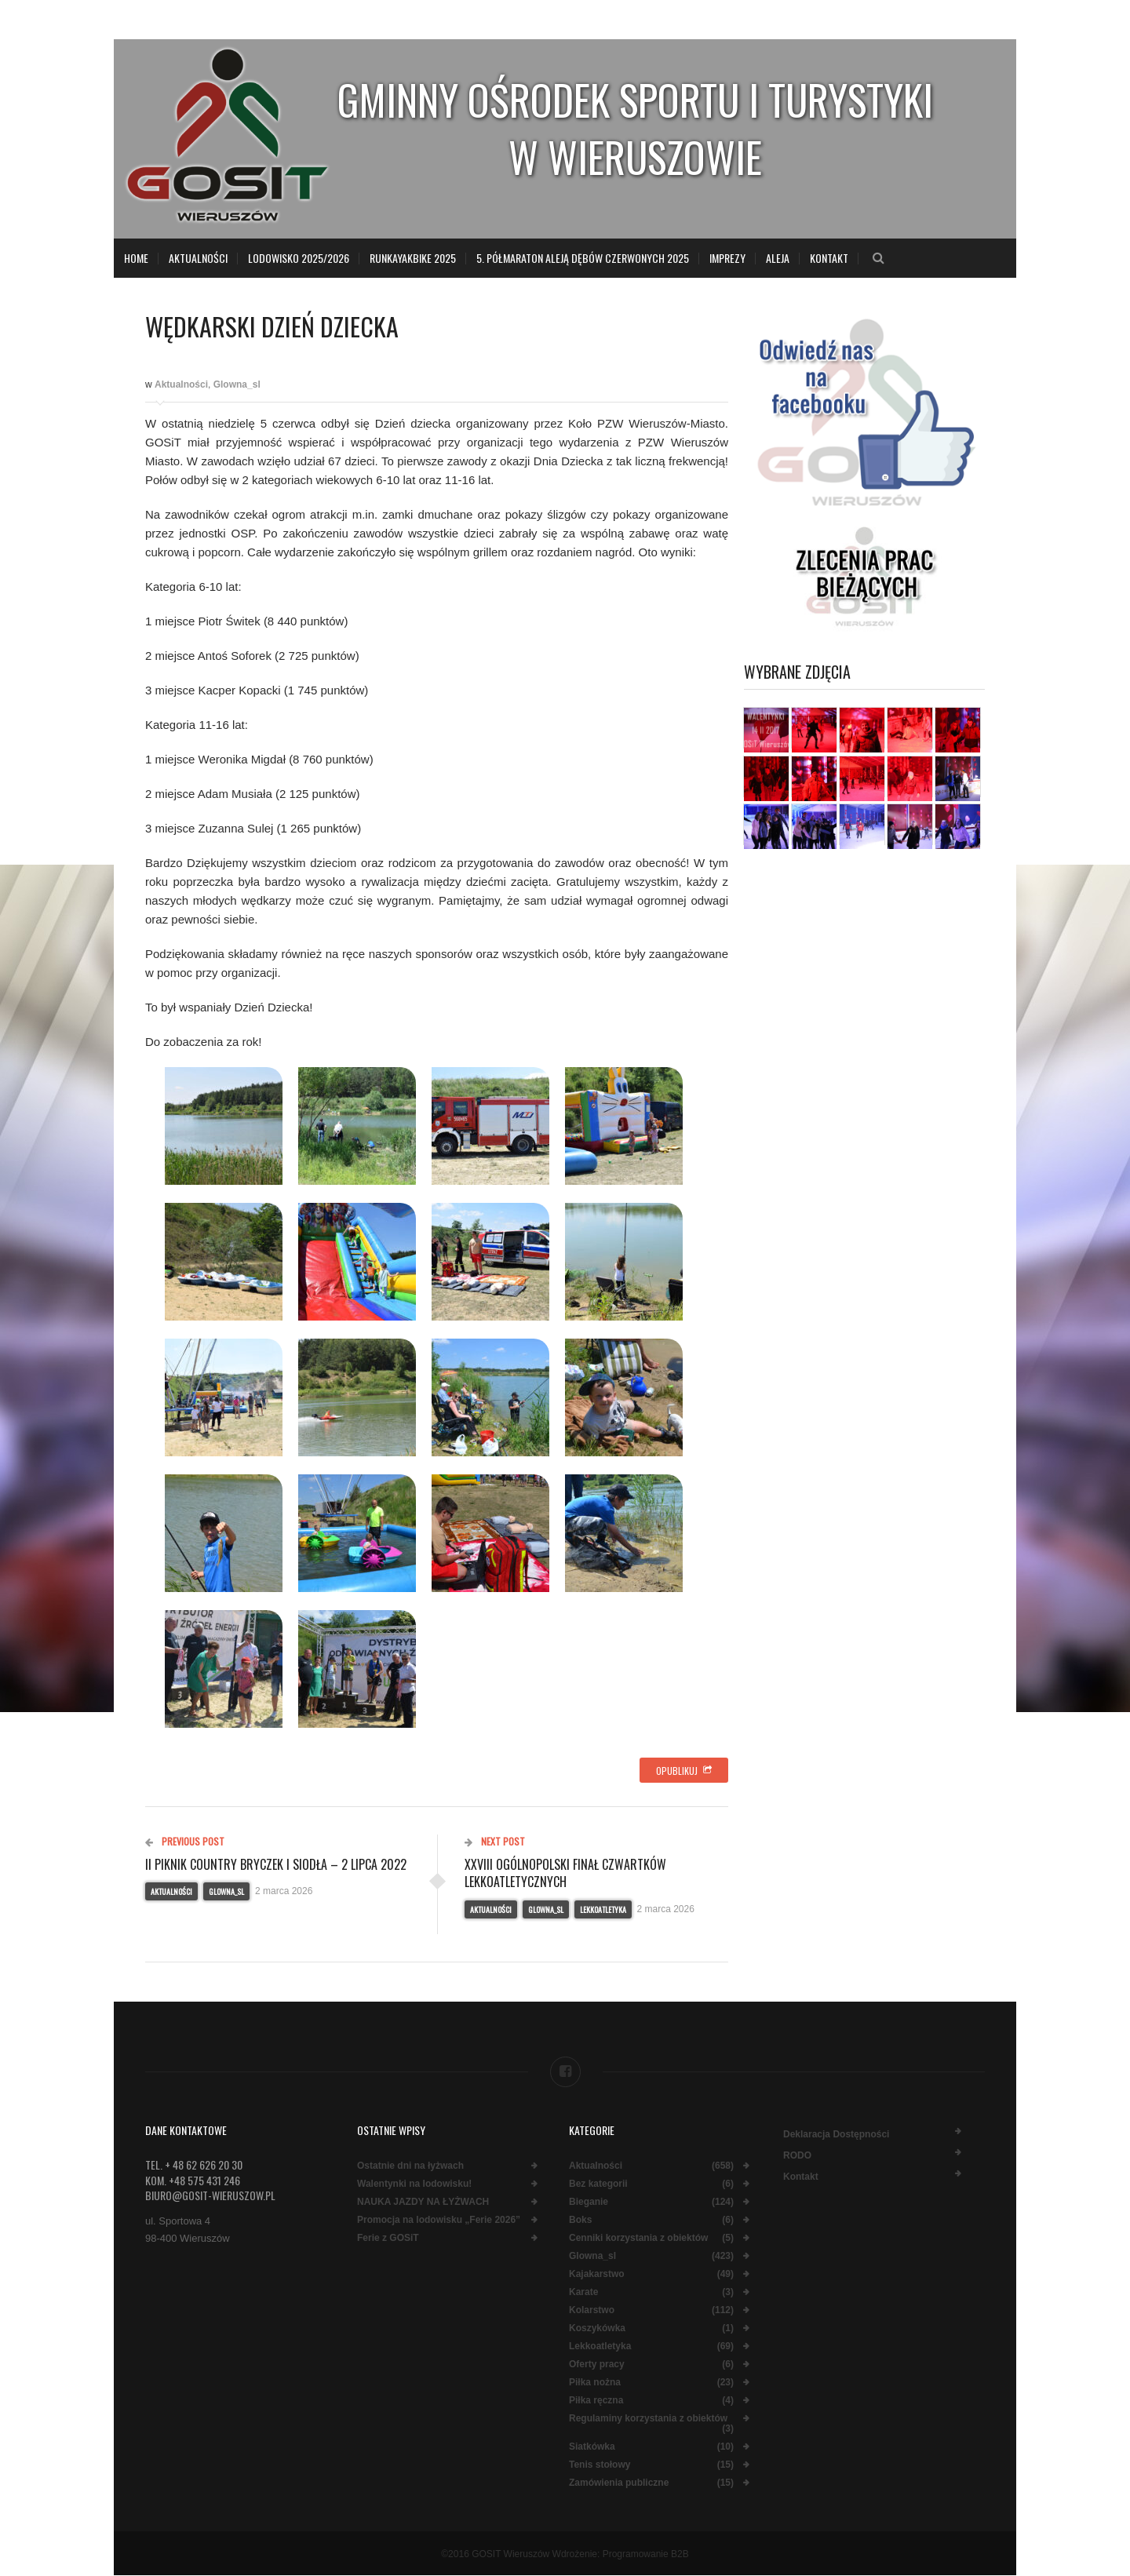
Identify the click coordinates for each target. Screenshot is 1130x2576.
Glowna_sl (237, 384)
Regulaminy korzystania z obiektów (648, 2419)
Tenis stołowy (599, 2465)
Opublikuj (684, 1770)
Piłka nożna (595, 2382)
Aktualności (198, 258)
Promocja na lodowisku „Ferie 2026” (438, 2220)
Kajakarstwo (597, 2274)
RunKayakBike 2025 (413, 258)
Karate (583, 2292)
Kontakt (829, 258)
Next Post (495, 1841)
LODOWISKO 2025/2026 (298, 258)
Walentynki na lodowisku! (414, 2184)
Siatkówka (592, 2447)
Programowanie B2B (646, 2554)
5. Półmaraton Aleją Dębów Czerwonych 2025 (582, 258)
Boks (580, 2220)
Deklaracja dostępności (836, 2134)
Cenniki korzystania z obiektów (638, 2238)
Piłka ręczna (596, 2401)
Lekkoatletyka (603, 1909)
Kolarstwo (591, 2310)
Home (136, 258)
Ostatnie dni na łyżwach (410, 2166)
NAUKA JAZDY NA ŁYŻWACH (423, 2202)
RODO (797, 2155)
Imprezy (727, 258)
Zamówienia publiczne (619, 2483)
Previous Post (184, 1841)
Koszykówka (597, 2328)
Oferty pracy (597, 2364)
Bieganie (588, 2202)
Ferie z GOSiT (388, 2238)
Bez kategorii (598, 2184)
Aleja (777, 258)
